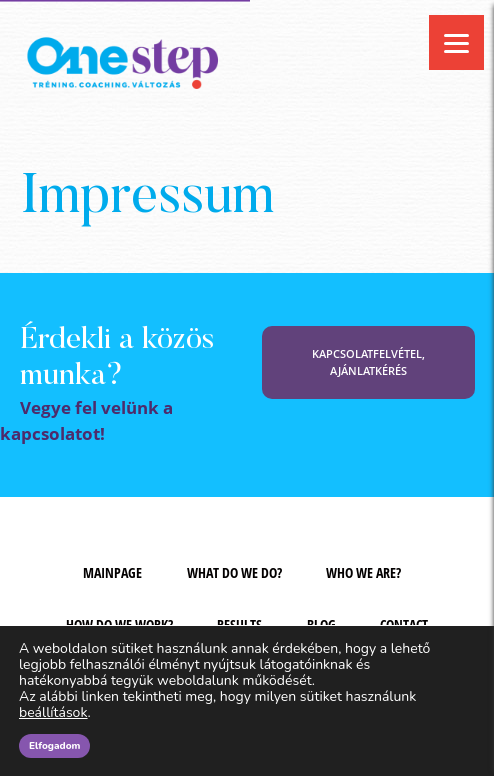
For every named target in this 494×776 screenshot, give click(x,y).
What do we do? (234, 572)
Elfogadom (54, 746)
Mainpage (112, 572)
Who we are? (363, 572)
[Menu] (456, 42)
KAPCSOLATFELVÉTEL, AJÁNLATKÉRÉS (368, 362)
